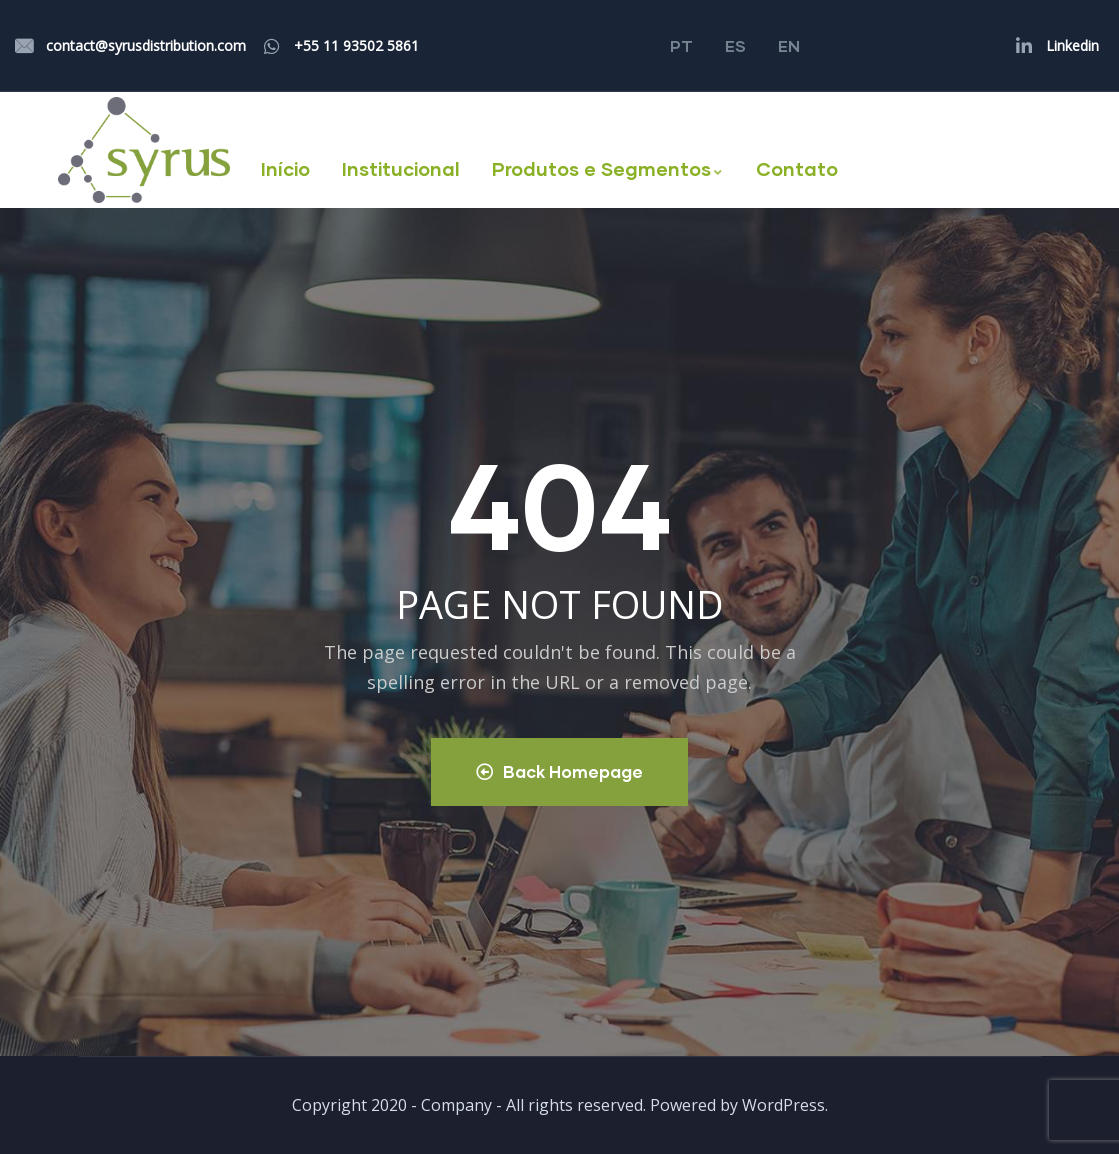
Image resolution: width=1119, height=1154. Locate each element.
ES (735, 45)
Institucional (401, 168)
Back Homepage (559, 771)
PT (681, 45)
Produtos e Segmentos (608, 168)
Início (285, 168)
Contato (797, 168)
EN (789, 45)
